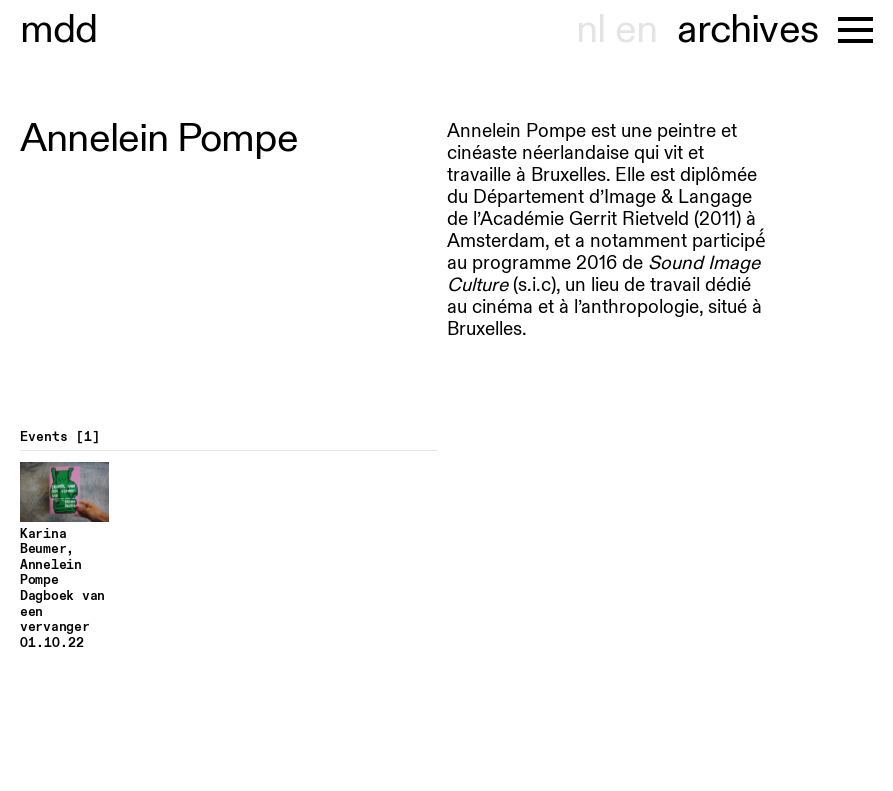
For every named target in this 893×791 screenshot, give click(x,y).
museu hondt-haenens (59, 30)
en (636, 30)
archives (747, 30)
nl (590, 30)
